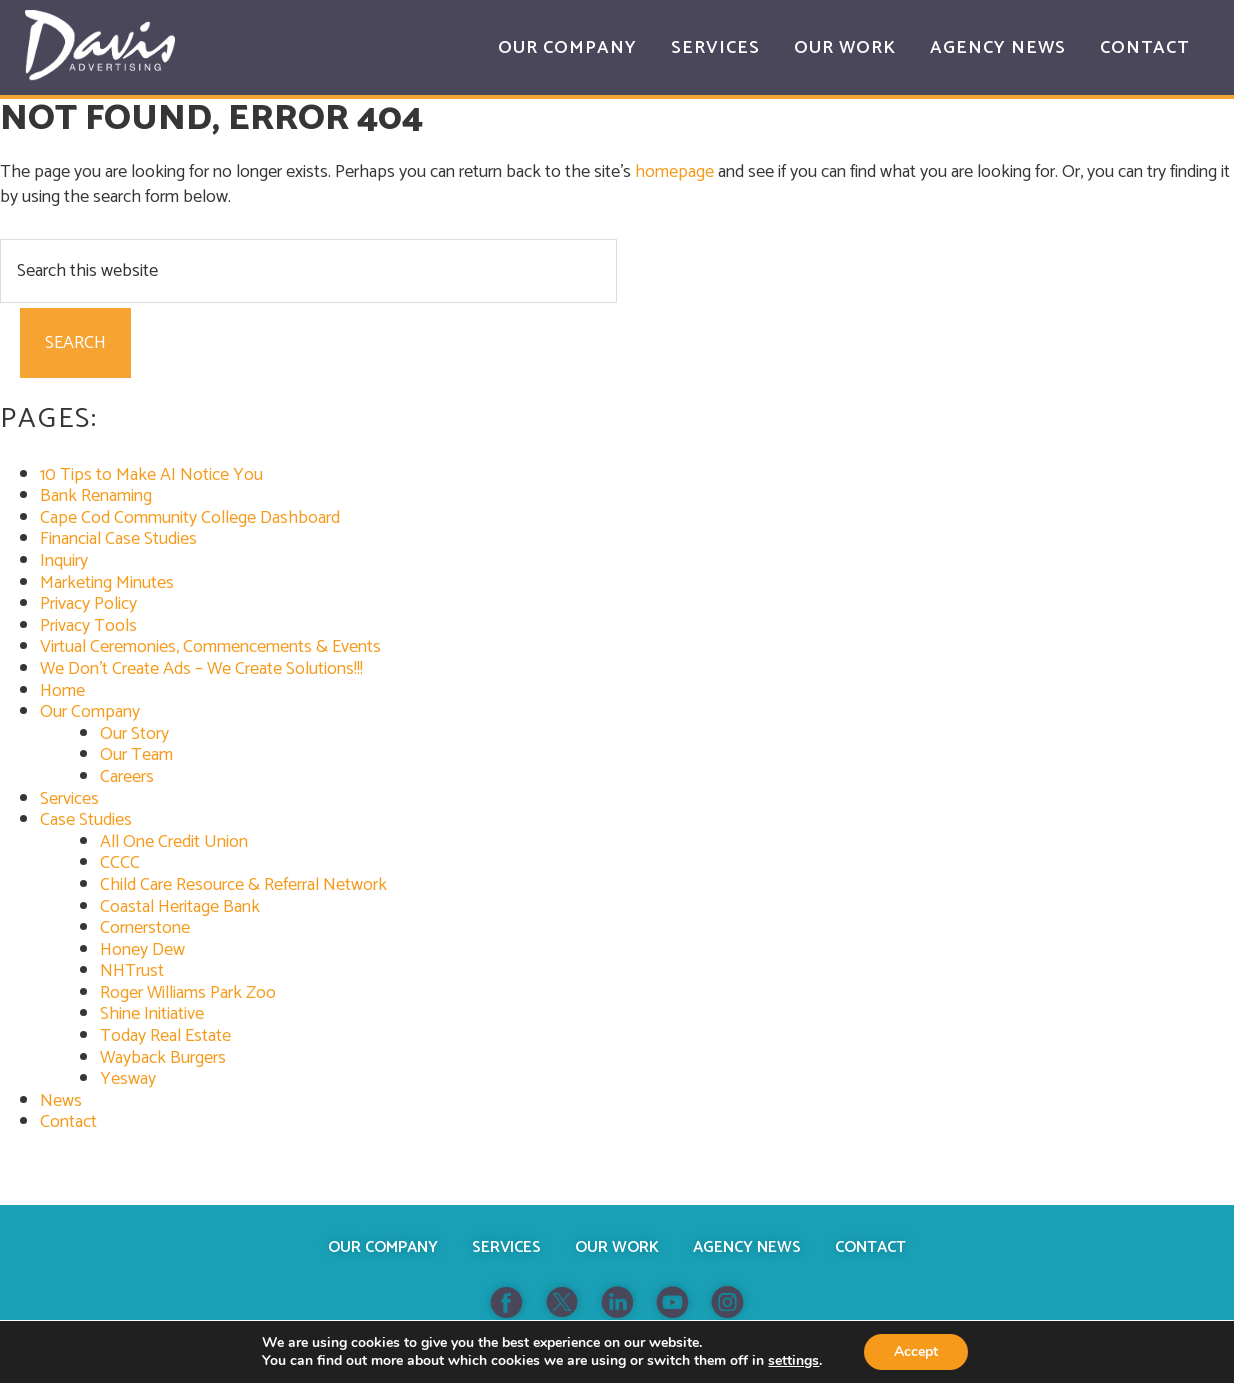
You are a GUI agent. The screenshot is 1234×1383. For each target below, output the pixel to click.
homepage (674, 172)
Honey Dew (142, 950)
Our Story (134, 734)
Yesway (128, 1079)
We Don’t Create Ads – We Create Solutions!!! (201, 669)
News (61, 1101)
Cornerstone (145, 928)
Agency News (747, 1247)
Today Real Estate (165, 1036)
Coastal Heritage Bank (180, 907)
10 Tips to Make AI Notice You (151, 475)
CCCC (120, 863)
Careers (127, 777)
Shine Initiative (152, 1014)
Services (69, 799)
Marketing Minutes (107, 583)
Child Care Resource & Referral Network (243, 885)
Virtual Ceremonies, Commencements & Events (210, 647)
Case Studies (86, 820)
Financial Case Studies (118, 539)
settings (793, 1361)
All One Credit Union (174, 842)
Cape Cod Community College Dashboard (190, 518)
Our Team (136, 755)
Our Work (617, 1247)
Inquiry (64, 561)
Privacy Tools (88, 626)
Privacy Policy (88, 604)
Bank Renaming (96, 496)
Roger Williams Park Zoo (188, 993)
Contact (68, 1122)
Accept (916, 1351)
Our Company (90, 712)
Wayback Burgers (163, 1058)
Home (62, 691)
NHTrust (132, 971)
